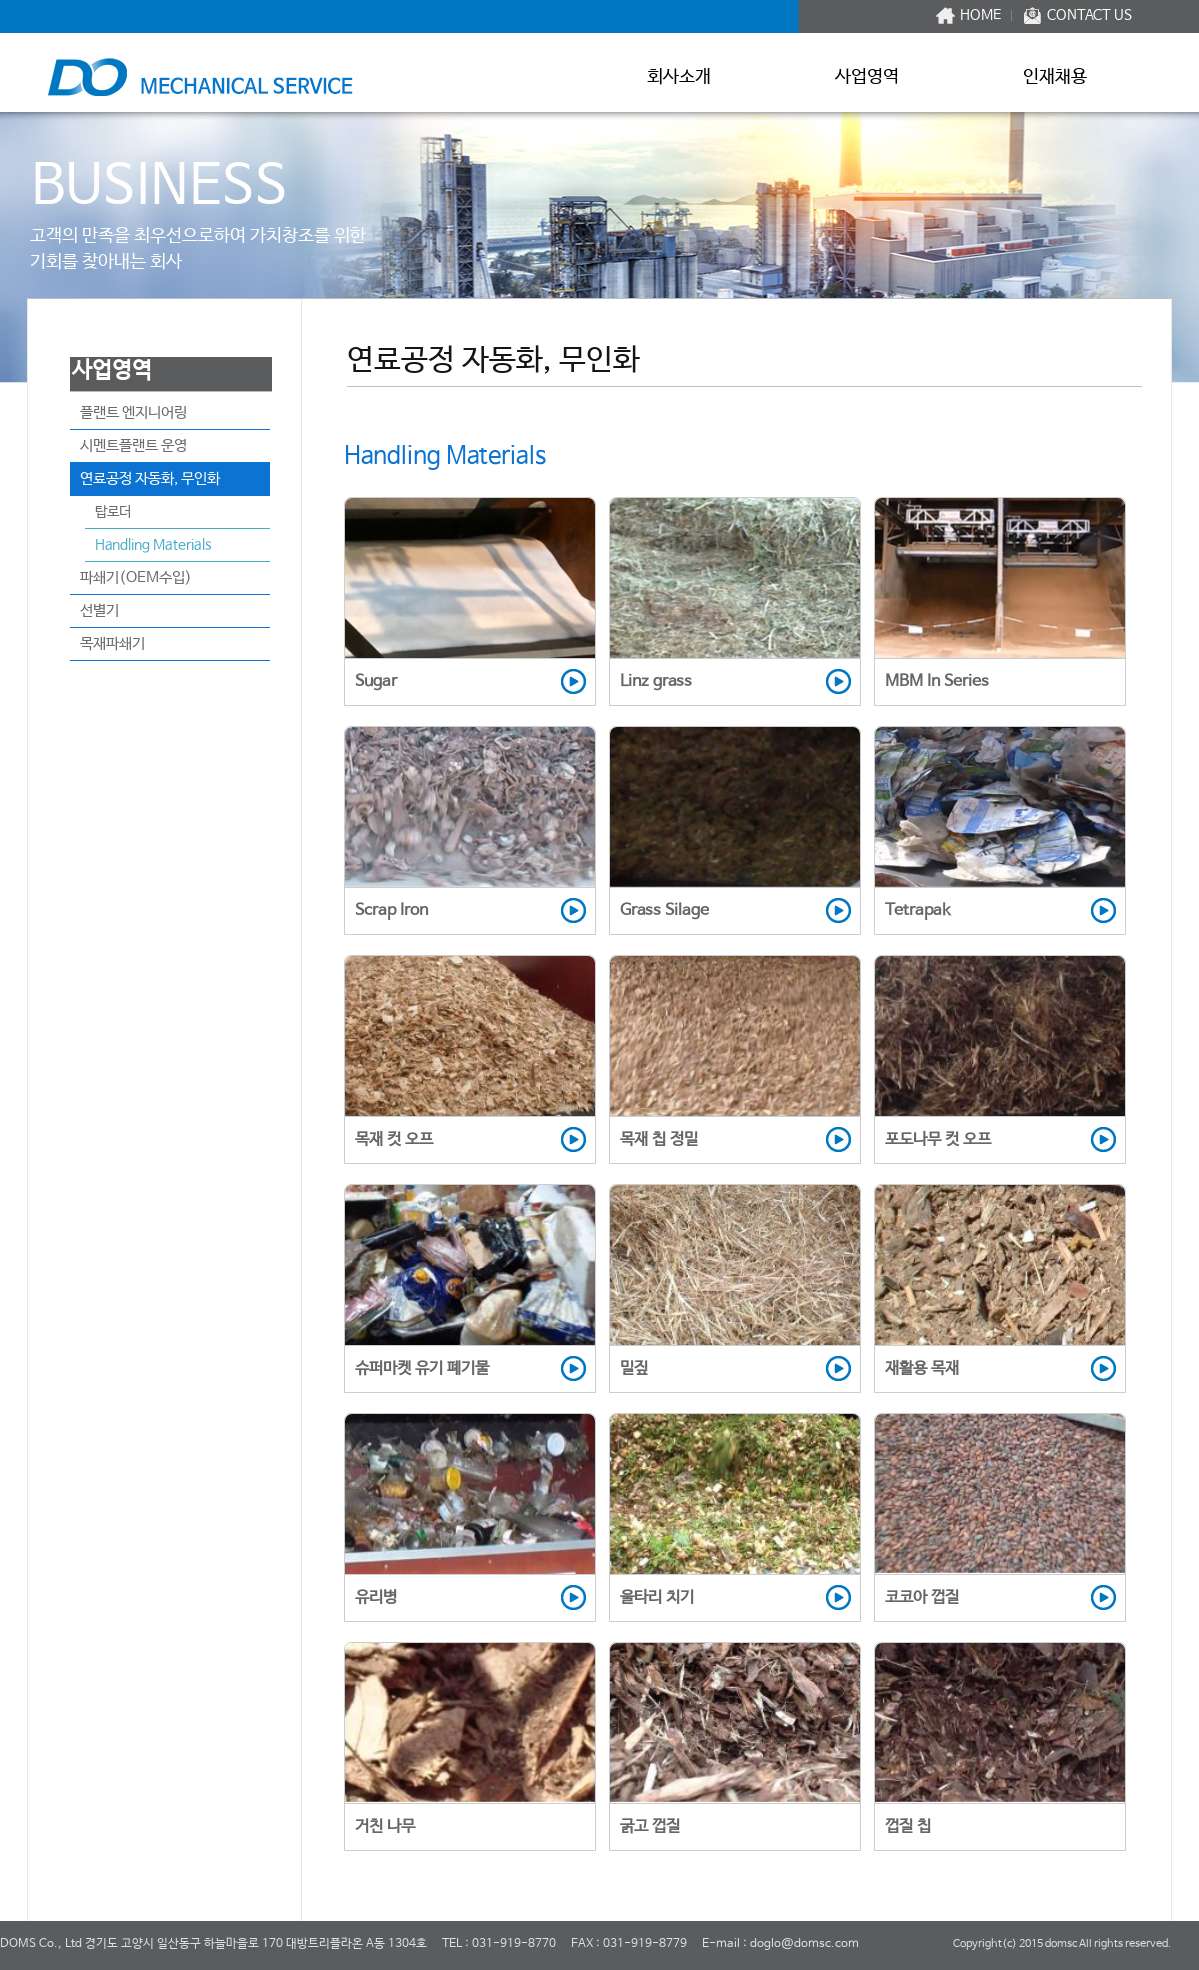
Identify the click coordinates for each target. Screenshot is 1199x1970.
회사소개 (679, 77)
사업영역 (867, 77)
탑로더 (113, 512)
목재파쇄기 (112, 643)
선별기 (99, 610)
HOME (980, 15)
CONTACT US (1089, 15)
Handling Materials (153, 545)
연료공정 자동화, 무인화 (150, 478)
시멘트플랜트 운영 (133, 445)
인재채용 (1055, 77)
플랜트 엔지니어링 (133, 412)
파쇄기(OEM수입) (136, 577)
